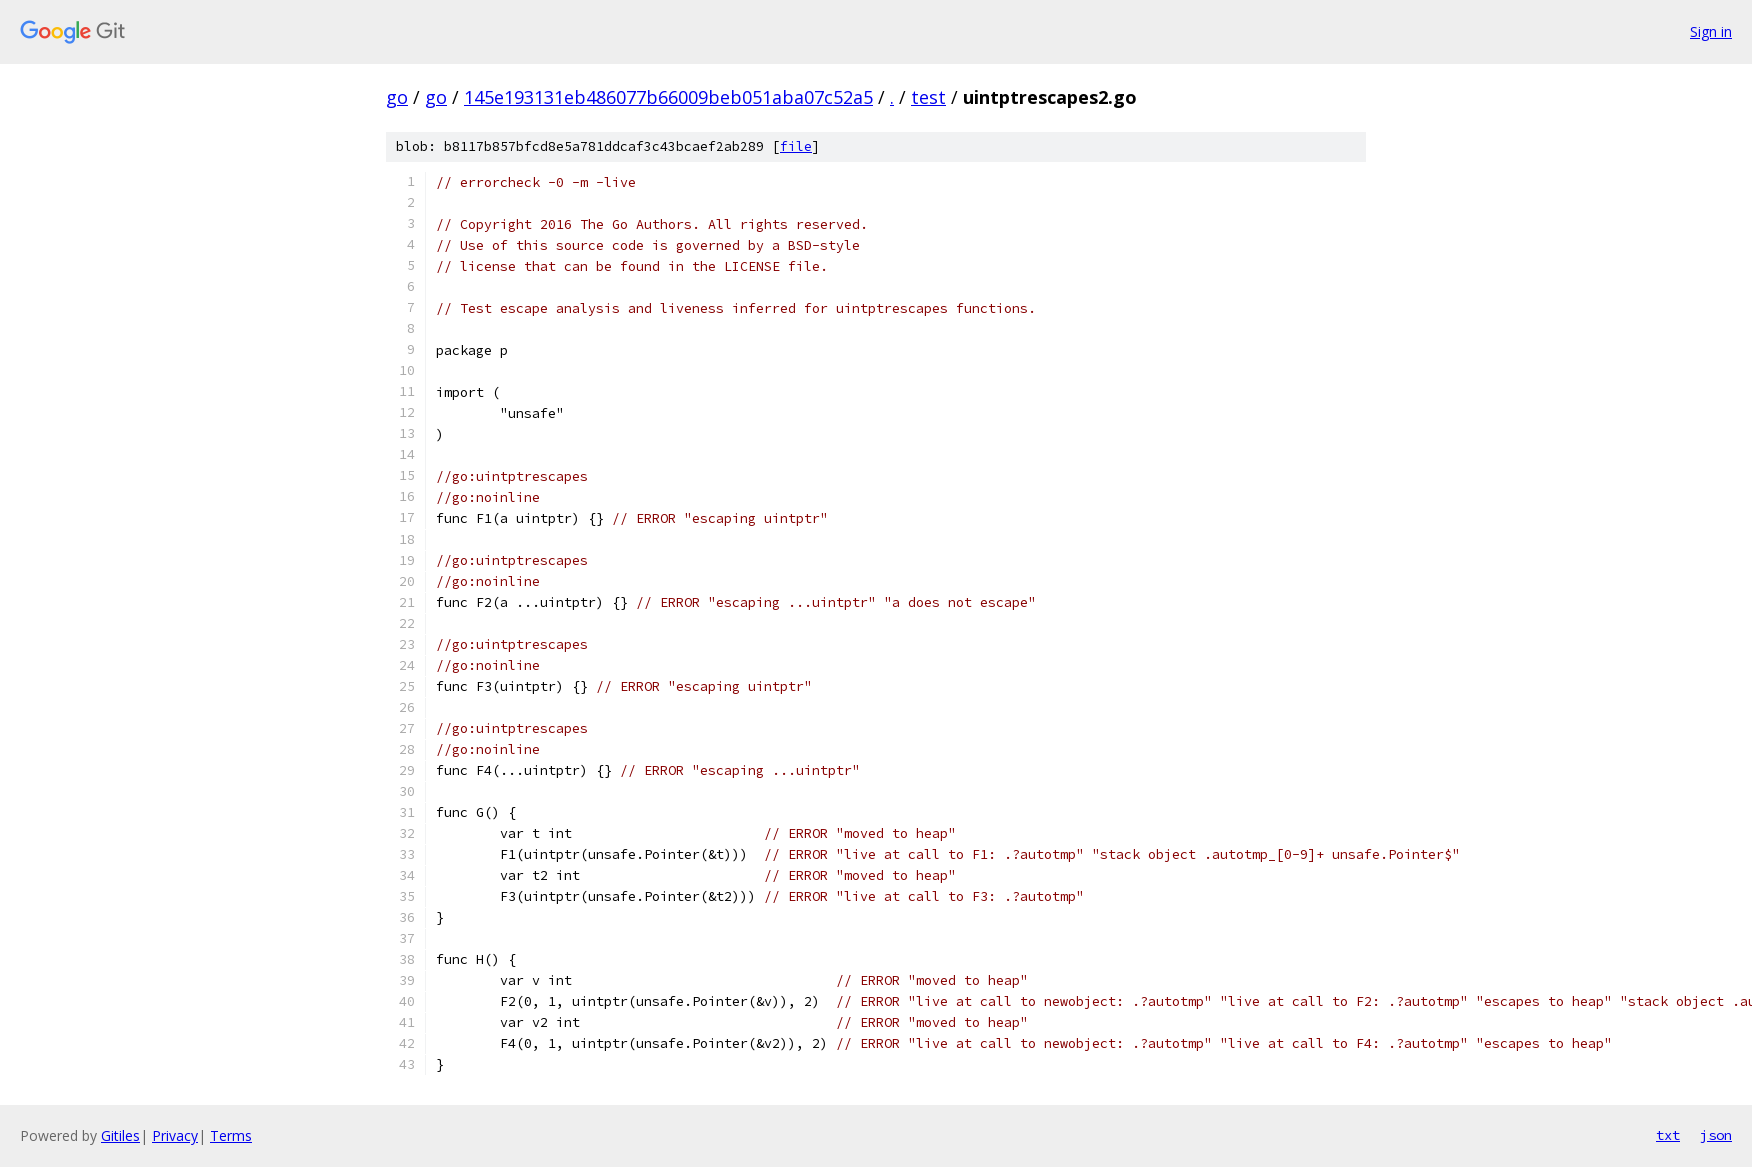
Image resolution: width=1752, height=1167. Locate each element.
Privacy (175, 1135)
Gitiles (120, 1135)
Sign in (1711, 31)
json (1716, 1135)
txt (1668, 1135)
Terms (231, 1135)
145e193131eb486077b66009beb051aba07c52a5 (668, 97)
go (397, 97)
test (928, 97)
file (796, 146)
